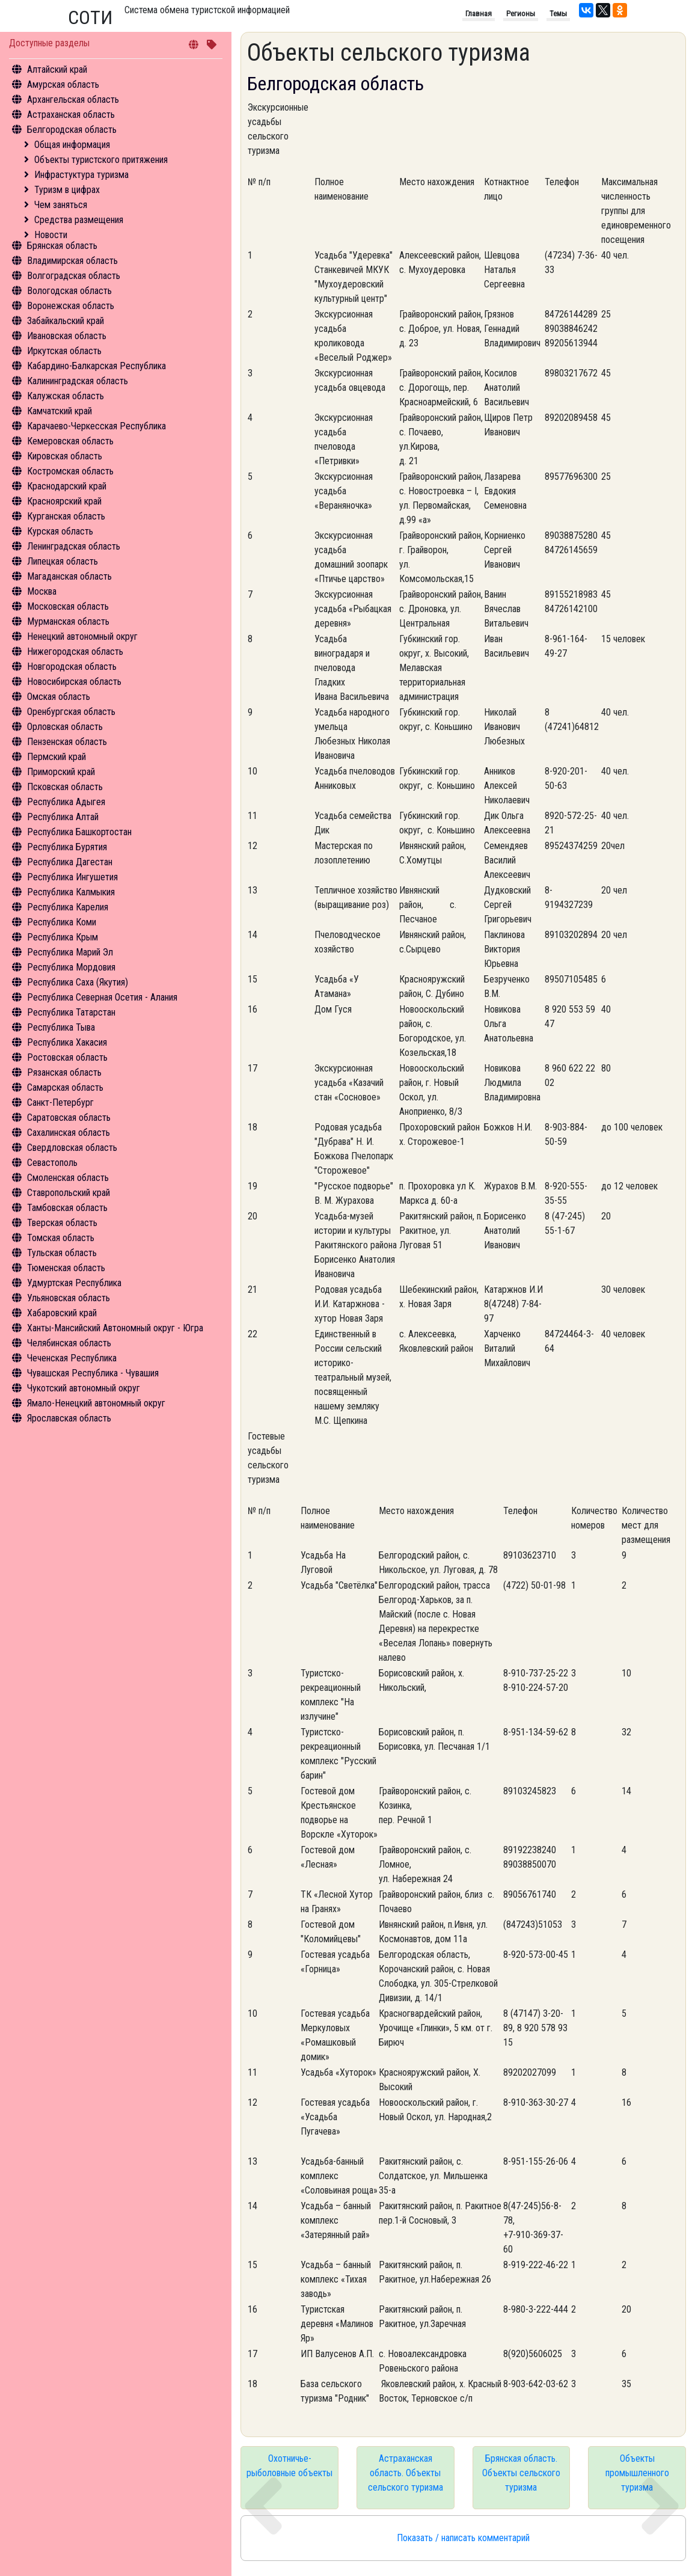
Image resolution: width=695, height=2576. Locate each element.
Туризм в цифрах (67, 189)
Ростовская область (67, 1057)
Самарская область (65, 1087)
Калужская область (65, 396)
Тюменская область (66, 1268)
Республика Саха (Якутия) (77, 982)
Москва (42, 591)
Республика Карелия (67, 907)
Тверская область (62, 1222)
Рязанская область (64, 1072)
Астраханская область (71, 114)
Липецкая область (62, 561)
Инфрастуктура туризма (81, 174)
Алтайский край (57, 69)
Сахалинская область (68, 1132)
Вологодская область (69, 290)
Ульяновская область (68, 1298)
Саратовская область (69, 1117)
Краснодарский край (66, 486)
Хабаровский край (62, 1313)
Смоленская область (68, 1177)
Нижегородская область (75, 651)
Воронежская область (70, 305)
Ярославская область (69, 1418)
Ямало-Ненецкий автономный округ (96, 1403)
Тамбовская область (67, 1207)
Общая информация (72, 144)
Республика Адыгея (66, 802)
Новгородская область (72, 666)
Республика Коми (61, 922)
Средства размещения (78, 219)
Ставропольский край (68, 1192)
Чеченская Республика (72, 1358)
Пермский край (56, 756)
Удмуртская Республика (74, 1283)
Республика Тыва (61, 1027)
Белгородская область (72, 129)
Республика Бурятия (67, 847)
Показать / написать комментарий (463, 2538)
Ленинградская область (73, 546)
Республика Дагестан (69, 862)
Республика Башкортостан (79, 832)
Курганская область (66, 516)
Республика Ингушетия (72, 877)
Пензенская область (67, 741)
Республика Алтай (63, 817)
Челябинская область (69, 1343)
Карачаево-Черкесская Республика (96, 426)
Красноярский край (64, 501)
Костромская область (70, 471)
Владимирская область (72, 260)
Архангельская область (73, 99)
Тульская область (62, 1253)
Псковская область (65, 787)
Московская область (68, 606)
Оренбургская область (71, 711)
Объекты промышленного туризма (637, 2473)
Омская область (58, 696)
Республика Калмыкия (71, 892)
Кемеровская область (70, 441)
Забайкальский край (65, 321)
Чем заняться (60, 204)
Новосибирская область (74, 681)
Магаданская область (69, 576)
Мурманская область (68, 621)
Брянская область (62, 245)
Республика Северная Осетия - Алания (102, 997)
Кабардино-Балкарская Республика (96, 366)
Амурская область (63, 84)
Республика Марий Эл (70, 952)
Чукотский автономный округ (83, 1388)
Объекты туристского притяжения (101, 159)
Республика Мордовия (71, 967)
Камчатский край (59, 411)
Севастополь (52, 1162)
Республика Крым (62, 937)
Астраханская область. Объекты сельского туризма (405, 2473)
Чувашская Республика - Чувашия (93, 1373)
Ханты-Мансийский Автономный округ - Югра (115, 1328)
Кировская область (64, 456)
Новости (50, 235)
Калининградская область (77, 381)
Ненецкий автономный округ (82, 636)
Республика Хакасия (67, 1042)
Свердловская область (72, 1147)
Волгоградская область (73, 275)
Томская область (60, 1238)
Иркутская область (64, 351)
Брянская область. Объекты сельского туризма (521, 2473)
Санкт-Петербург (60, 1102)
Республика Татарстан (71, 1012)
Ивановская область (66, 336)
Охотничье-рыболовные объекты (289, 2466)
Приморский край (61, 771)
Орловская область (65, 726)
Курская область (60, 531)
